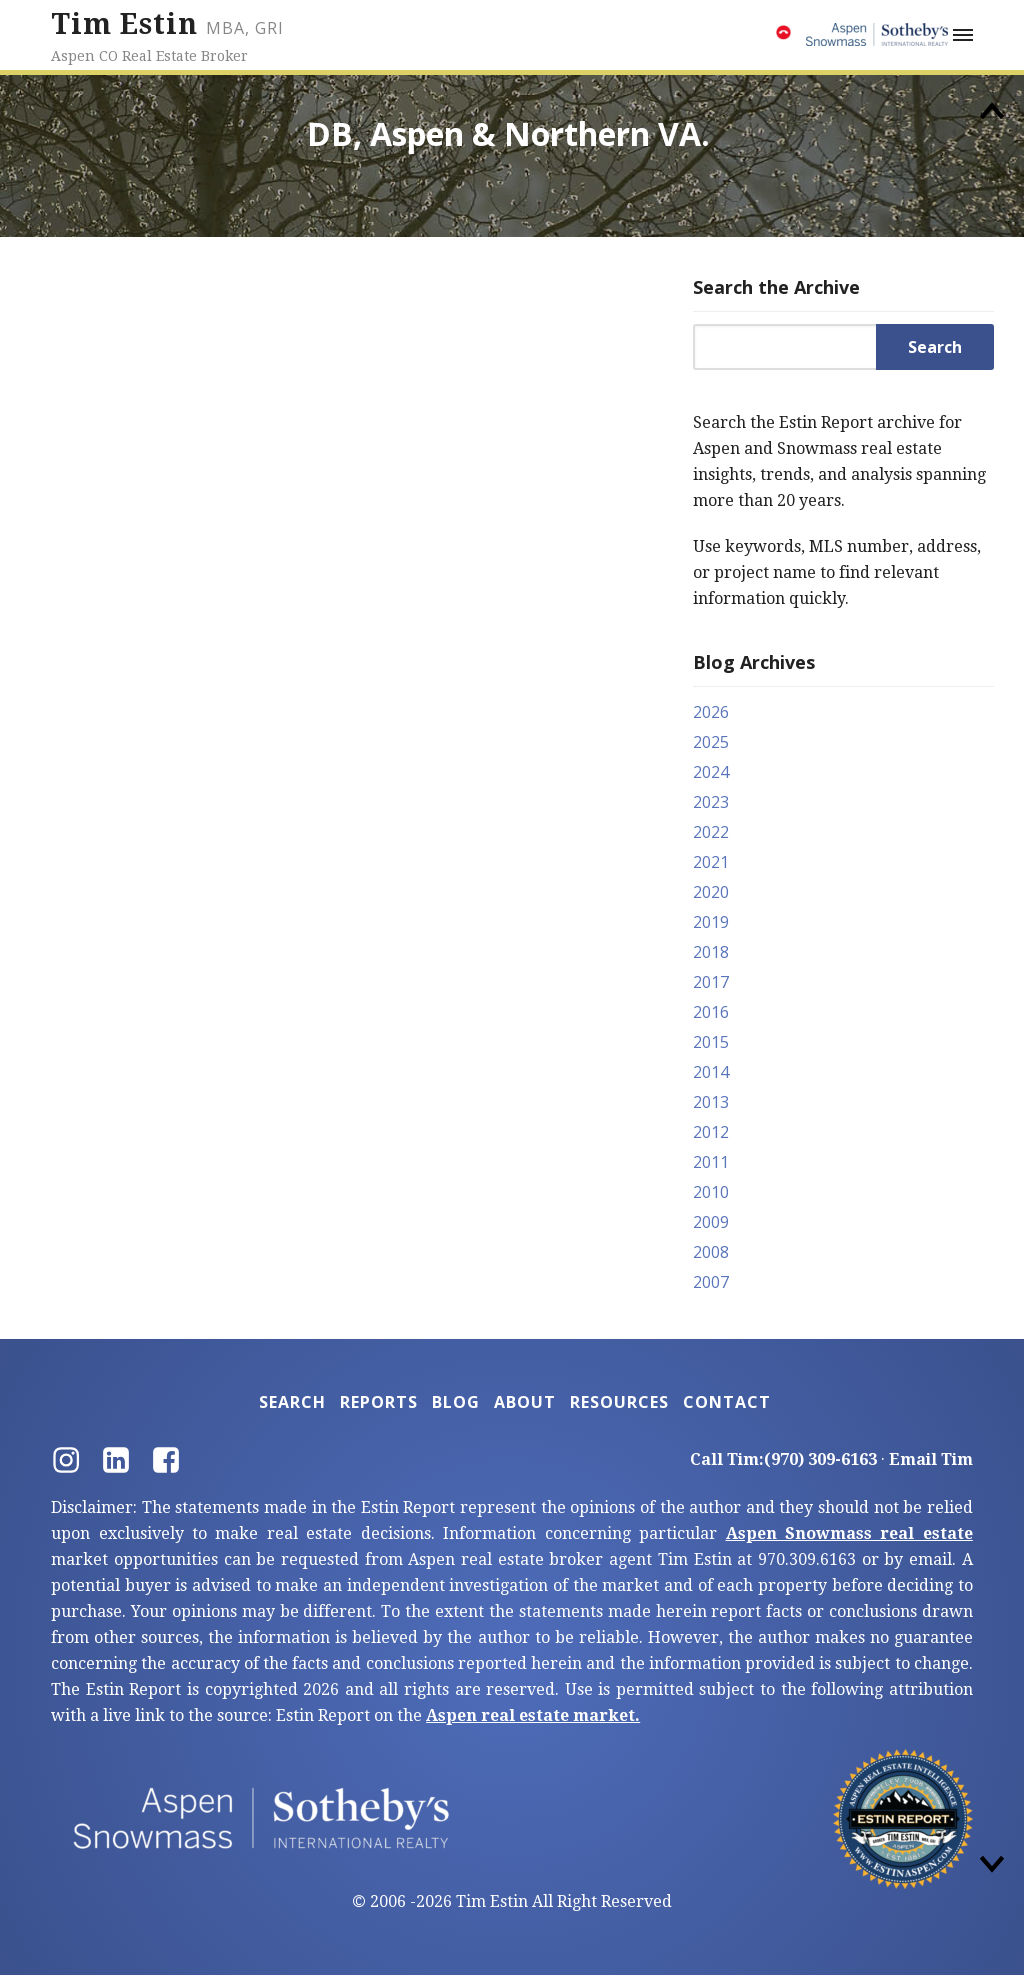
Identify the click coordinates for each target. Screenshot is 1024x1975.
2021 (711, 862)
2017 (711, 982)
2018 (711, 952)
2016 (711, 1012)
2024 (711, 772)
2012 (711, 1132)
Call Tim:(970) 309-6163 (783, 1459)
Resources (619, 1402)
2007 (711, 1282)
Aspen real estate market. (533, 1715)
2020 (711, 892)
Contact (727, 1402)
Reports (379, 1402)
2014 (711, 1072)
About (525, 1402)
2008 (711, 1252)
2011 (711, 1162)
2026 (711, 712)
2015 (711, 1042)
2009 (711, 1222)
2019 (711, 922)
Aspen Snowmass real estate (849, 1533)
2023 (711, 802)
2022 (711, 832)
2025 (711, 742)
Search (292, 1402)
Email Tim (931, 1459)
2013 (711, 1102)
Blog (456, 1402)
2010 (711, 1192)
